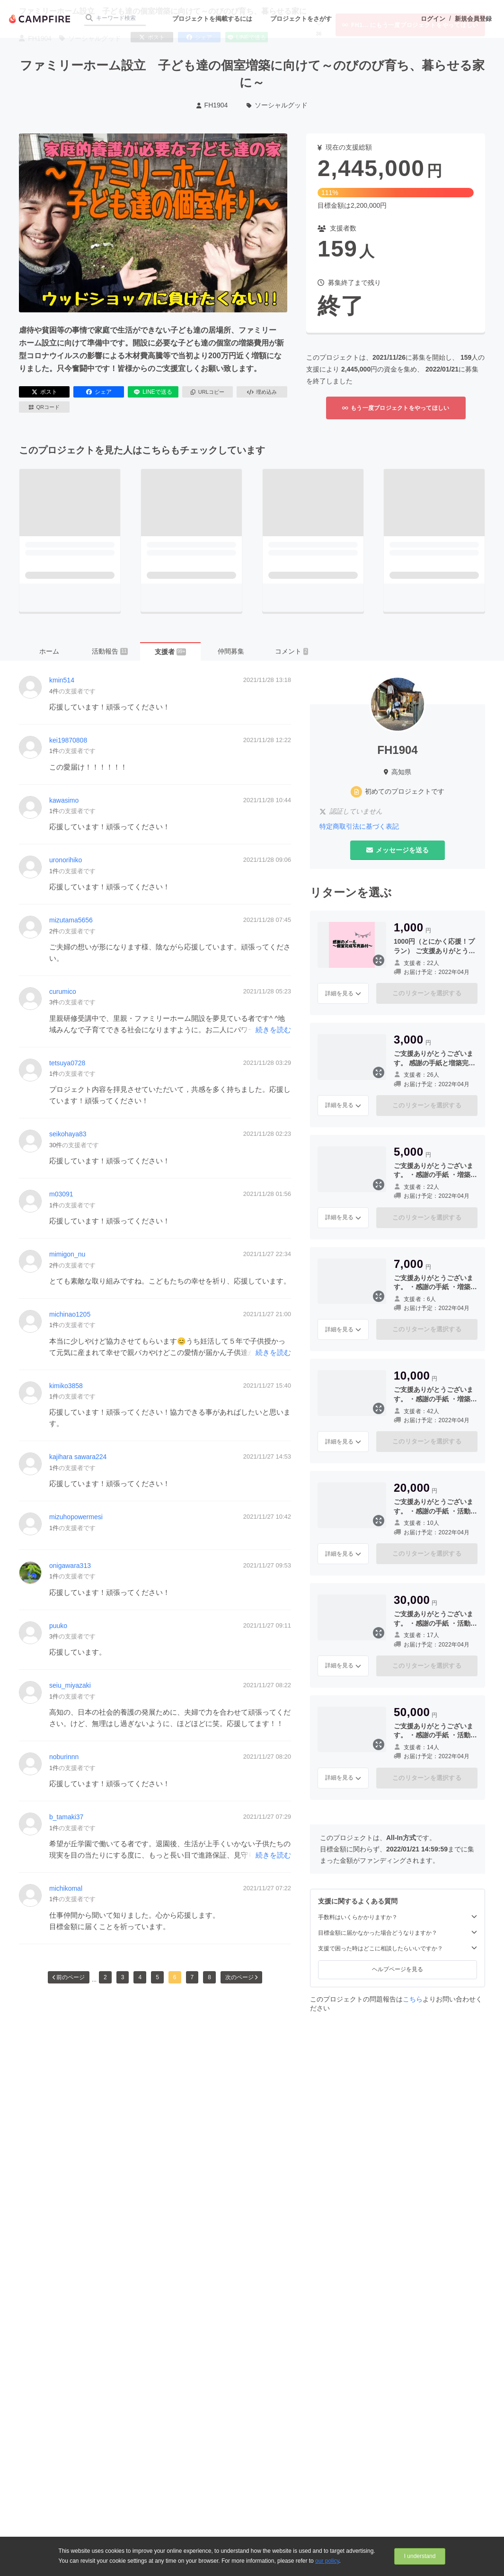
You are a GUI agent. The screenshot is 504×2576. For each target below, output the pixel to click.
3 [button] (122, 1977)
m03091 (61, 1194)
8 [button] (209, 1977)
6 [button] (175, 1977)
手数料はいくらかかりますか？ (397, 1917)
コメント (291, 651)
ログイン (433, 18)
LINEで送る (153, 392)
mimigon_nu (67, 1254)
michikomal (65, 1888)
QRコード (44, 407)
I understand (420, 2556)
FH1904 (212, 105)
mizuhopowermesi (76, 1517)
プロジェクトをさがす (301, 18)
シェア (99, 392)
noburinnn (64, 1757)
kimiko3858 (66, 1386)
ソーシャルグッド (277, 105)
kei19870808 (68, 740)
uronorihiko (65, 860)
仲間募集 (231, 651)
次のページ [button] (241, 1977)
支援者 (170, 651)
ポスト (44, 392)
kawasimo (64, 800)
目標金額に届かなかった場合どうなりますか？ (397, 1932)
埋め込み (262, 392)
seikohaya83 (68, 1134)
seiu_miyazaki (70, 1685)
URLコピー (207, 392)
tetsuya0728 (67, 1063)
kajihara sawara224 (77, 1457)
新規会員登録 (473, 18)
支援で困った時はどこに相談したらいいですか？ (397, 1948)
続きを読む (273, 1030)
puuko (58, 1625)
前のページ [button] (69, 1977)
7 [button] (192, 1977)
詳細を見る (343, 993)
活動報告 (109, 651)
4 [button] (139, 1977)
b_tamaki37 (66, 1817)
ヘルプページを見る (397, 1969)
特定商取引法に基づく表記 (359, 826)
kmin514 (61, 680)
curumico (62, 991)
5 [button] (157, 1977)
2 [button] (105, 1977)
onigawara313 (70, 1565)
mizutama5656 (71, 920)
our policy (327, 2561)
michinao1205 (69, 1314)
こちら (413, 1999)
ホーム (49, 651)
